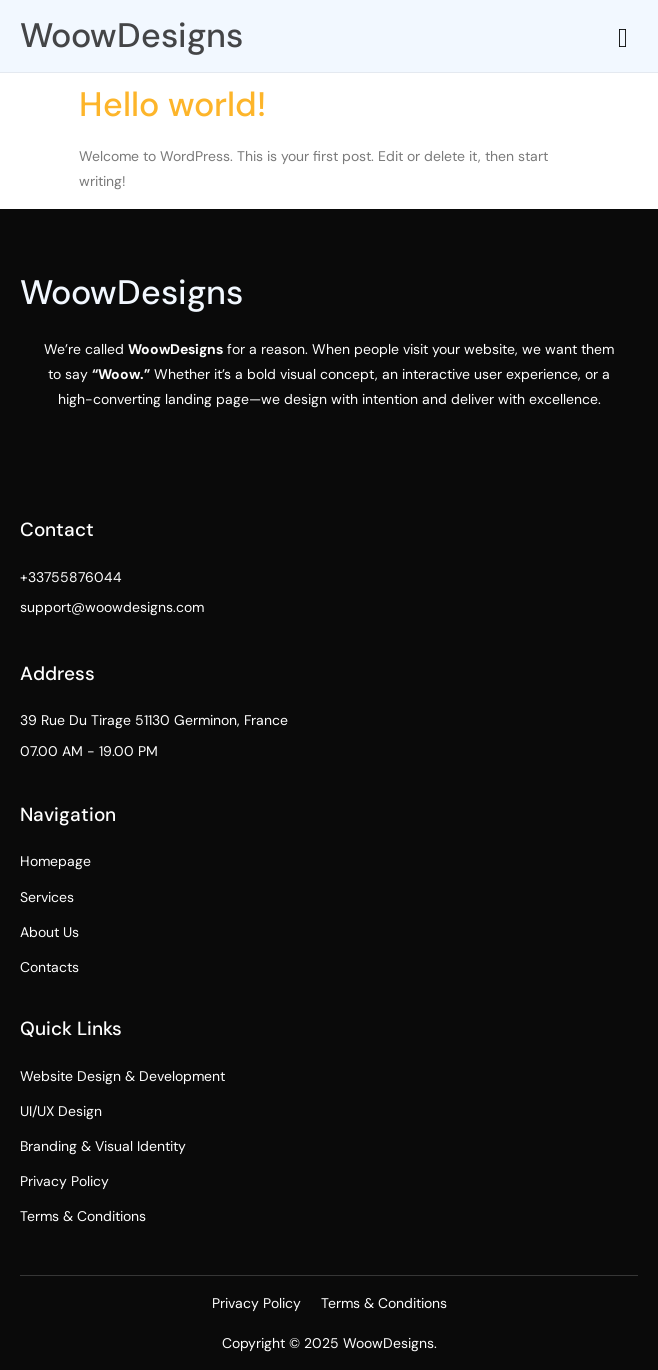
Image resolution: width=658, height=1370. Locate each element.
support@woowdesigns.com (112, 607)
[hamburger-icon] (623, 38)
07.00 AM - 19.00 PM (89, 751)
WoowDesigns (131, 35)
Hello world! (172, 104)
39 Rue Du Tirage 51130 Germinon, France (154, 720)
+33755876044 (71, 577)
